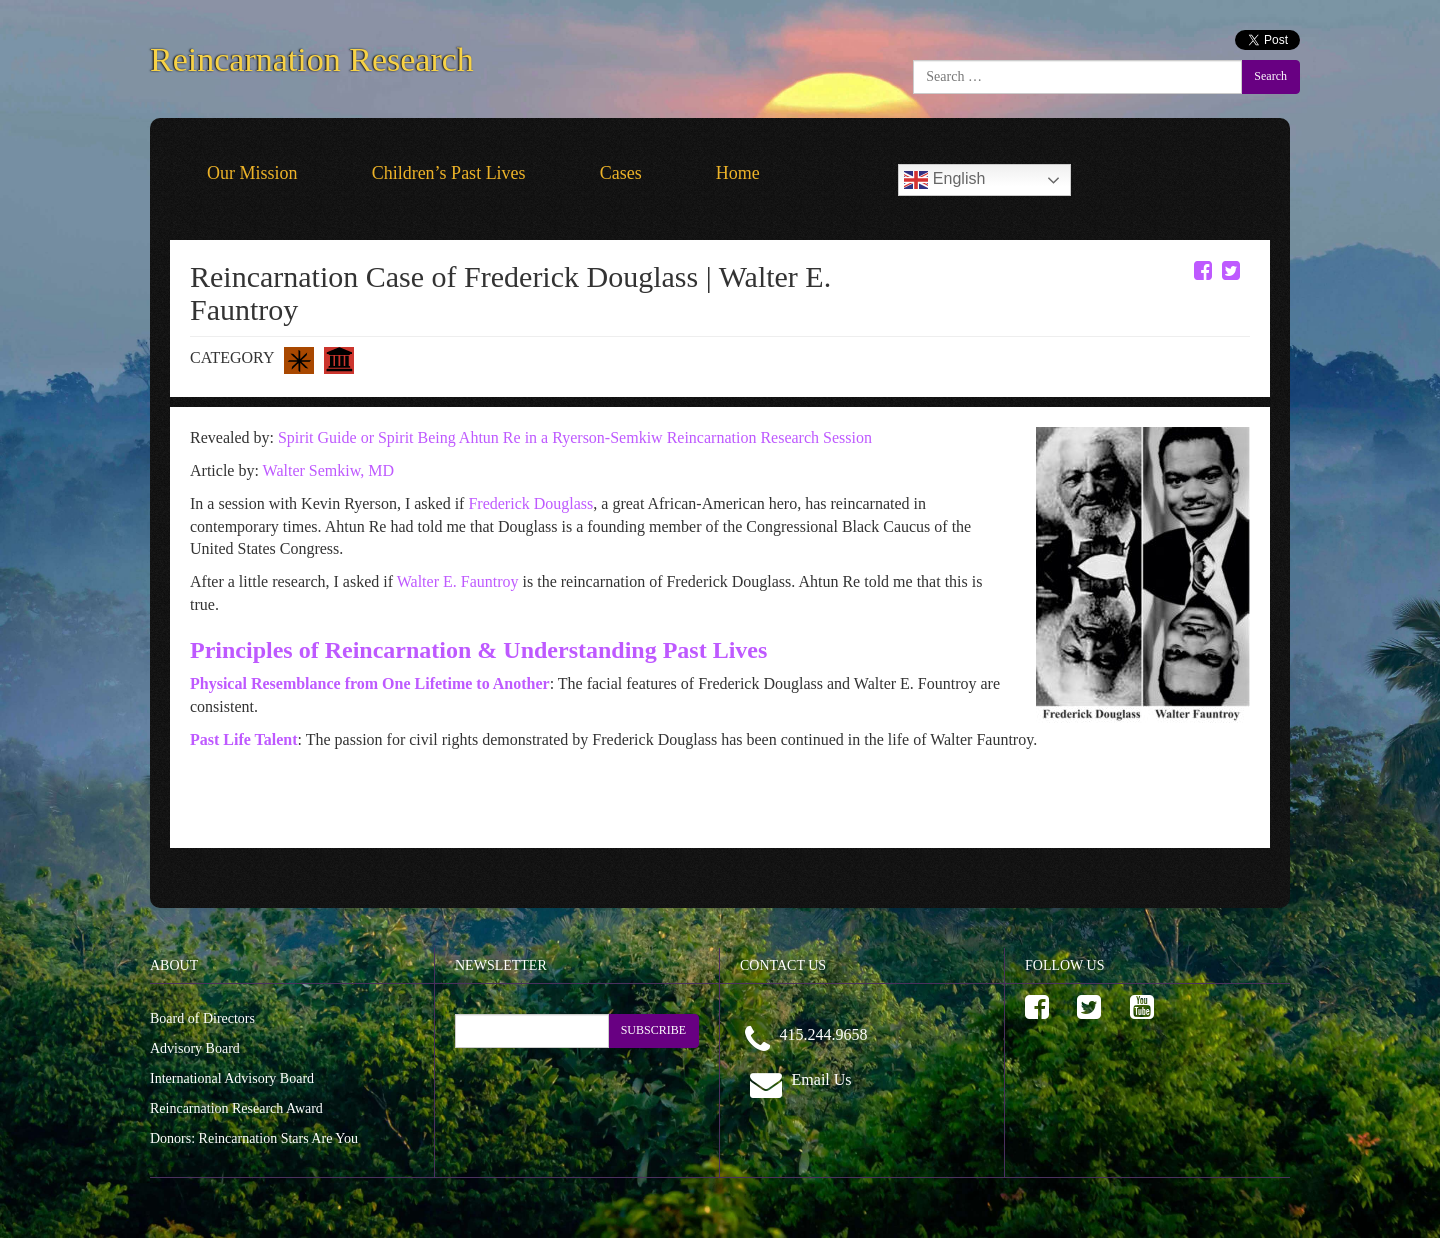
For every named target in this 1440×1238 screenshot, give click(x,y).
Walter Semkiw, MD (328, 470)
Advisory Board (195, 1048)
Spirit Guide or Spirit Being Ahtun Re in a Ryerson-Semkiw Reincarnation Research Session (575, 437)
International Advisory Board (232, 1078)
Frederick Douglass (530, 503)
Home (738, 173)
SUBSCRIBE (653, 1030)
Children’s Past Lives (449, 173)
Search (1270, 76)
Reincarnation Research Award (236, 1108)
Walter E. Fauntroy (458, 581)
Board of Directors (202, 1018)
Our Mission (252, 173)
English (944, 180)
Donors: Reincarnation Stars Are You (254, 1138)
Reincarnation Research (312, 55)
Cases (621, 173)
